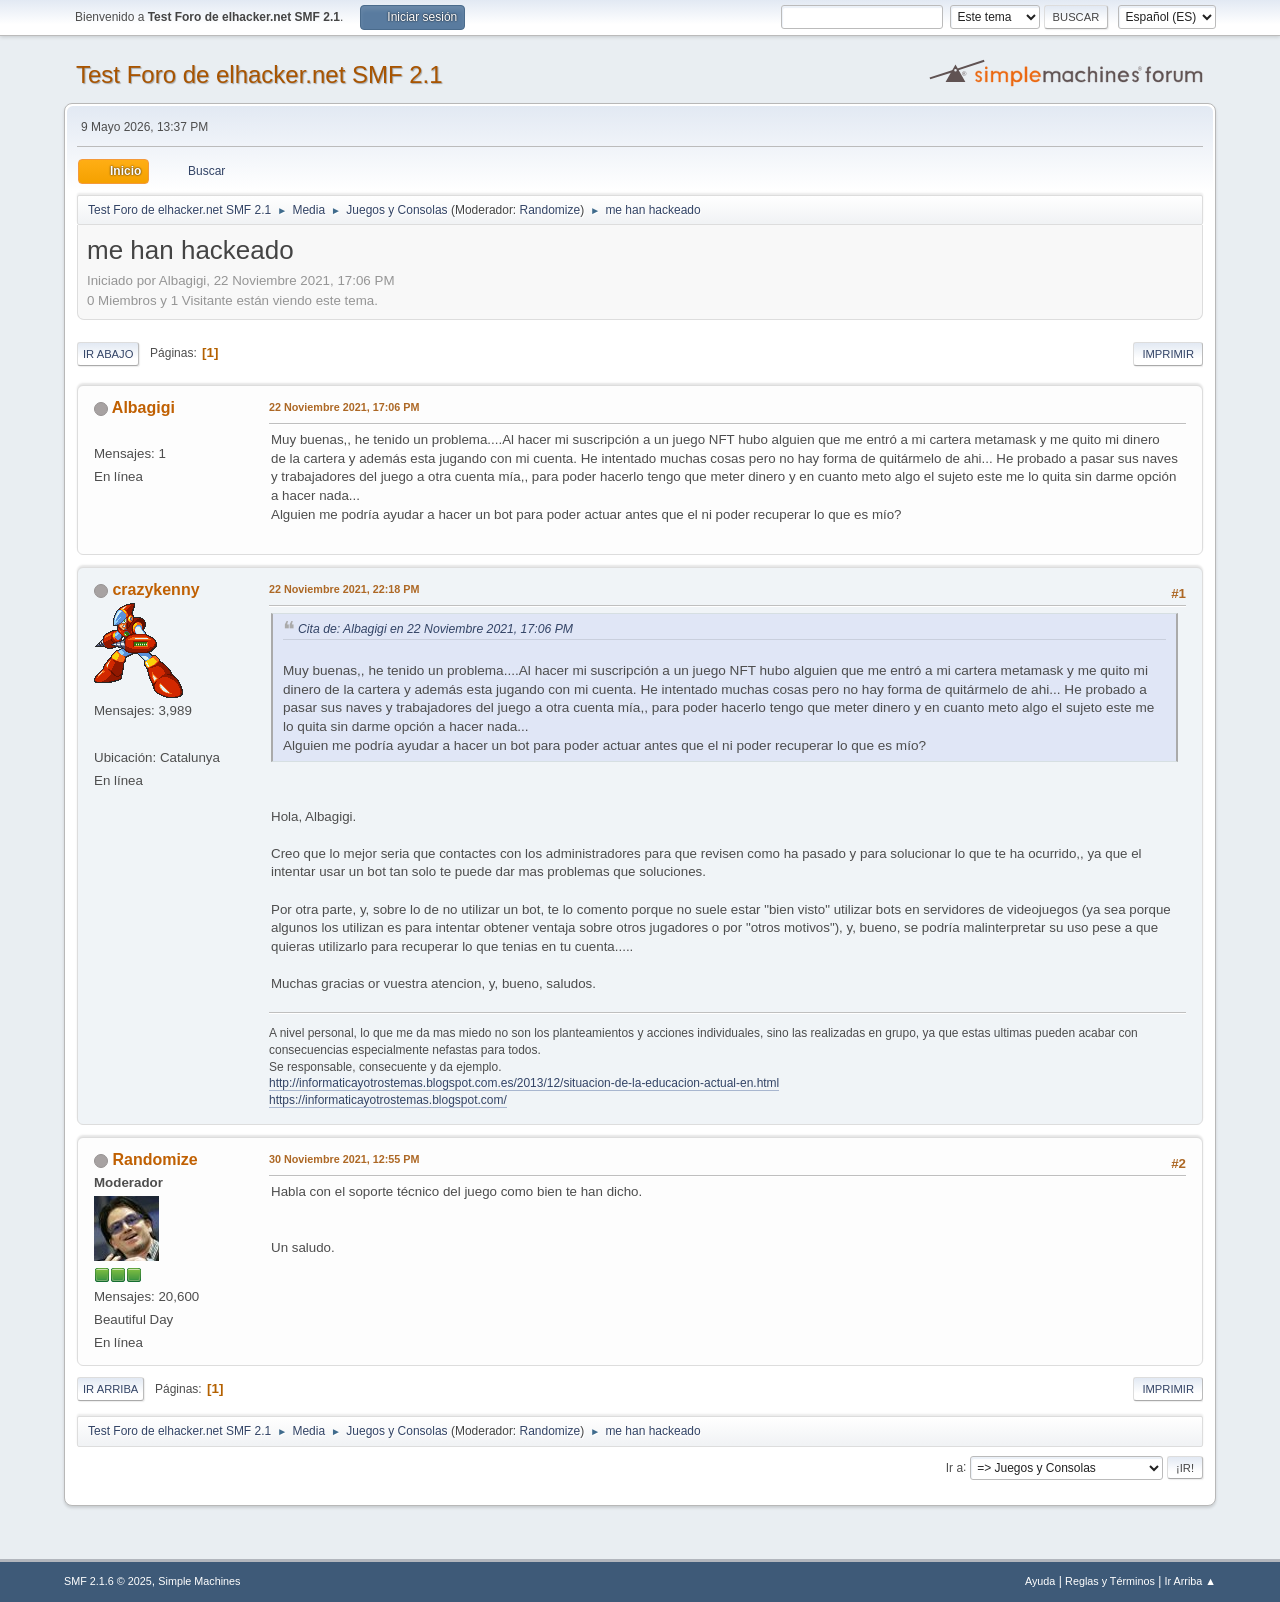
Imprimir (1168, 354)
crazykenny (155, 589)
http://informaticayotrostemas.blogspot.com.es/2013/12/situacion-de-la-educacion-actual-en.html (524, 1083)
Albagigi (143, 407)
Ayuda (1040, 1581)
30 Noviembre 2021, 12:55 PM (344, 1159)
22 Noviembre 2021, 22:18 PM (344, 589)
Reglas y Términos (1110, 1581)
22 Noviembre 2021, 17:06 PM (344, 407)
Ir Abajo (108, 354)
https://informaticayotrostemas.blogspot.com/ (388, 1100)
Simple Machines (199, 1581)
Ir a (954, 1467)
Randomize (550, 210)
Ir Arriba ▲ (1190, 1581)
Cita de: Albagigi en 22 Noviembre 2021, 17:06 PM (435, 629)
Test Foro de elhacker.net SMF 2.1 (259, 74)
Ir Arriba (110, 1389)
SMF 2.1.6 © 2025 (108, 1581)
